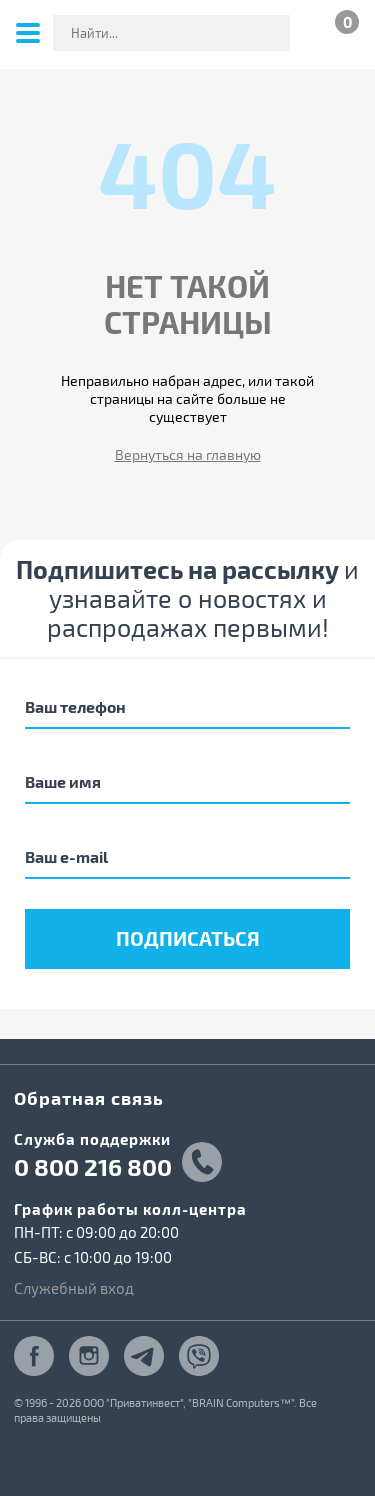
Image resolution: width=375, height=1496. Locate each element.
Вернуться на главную (188, 454)
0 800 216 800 (93, 1167)
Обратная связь (89, 1097)
